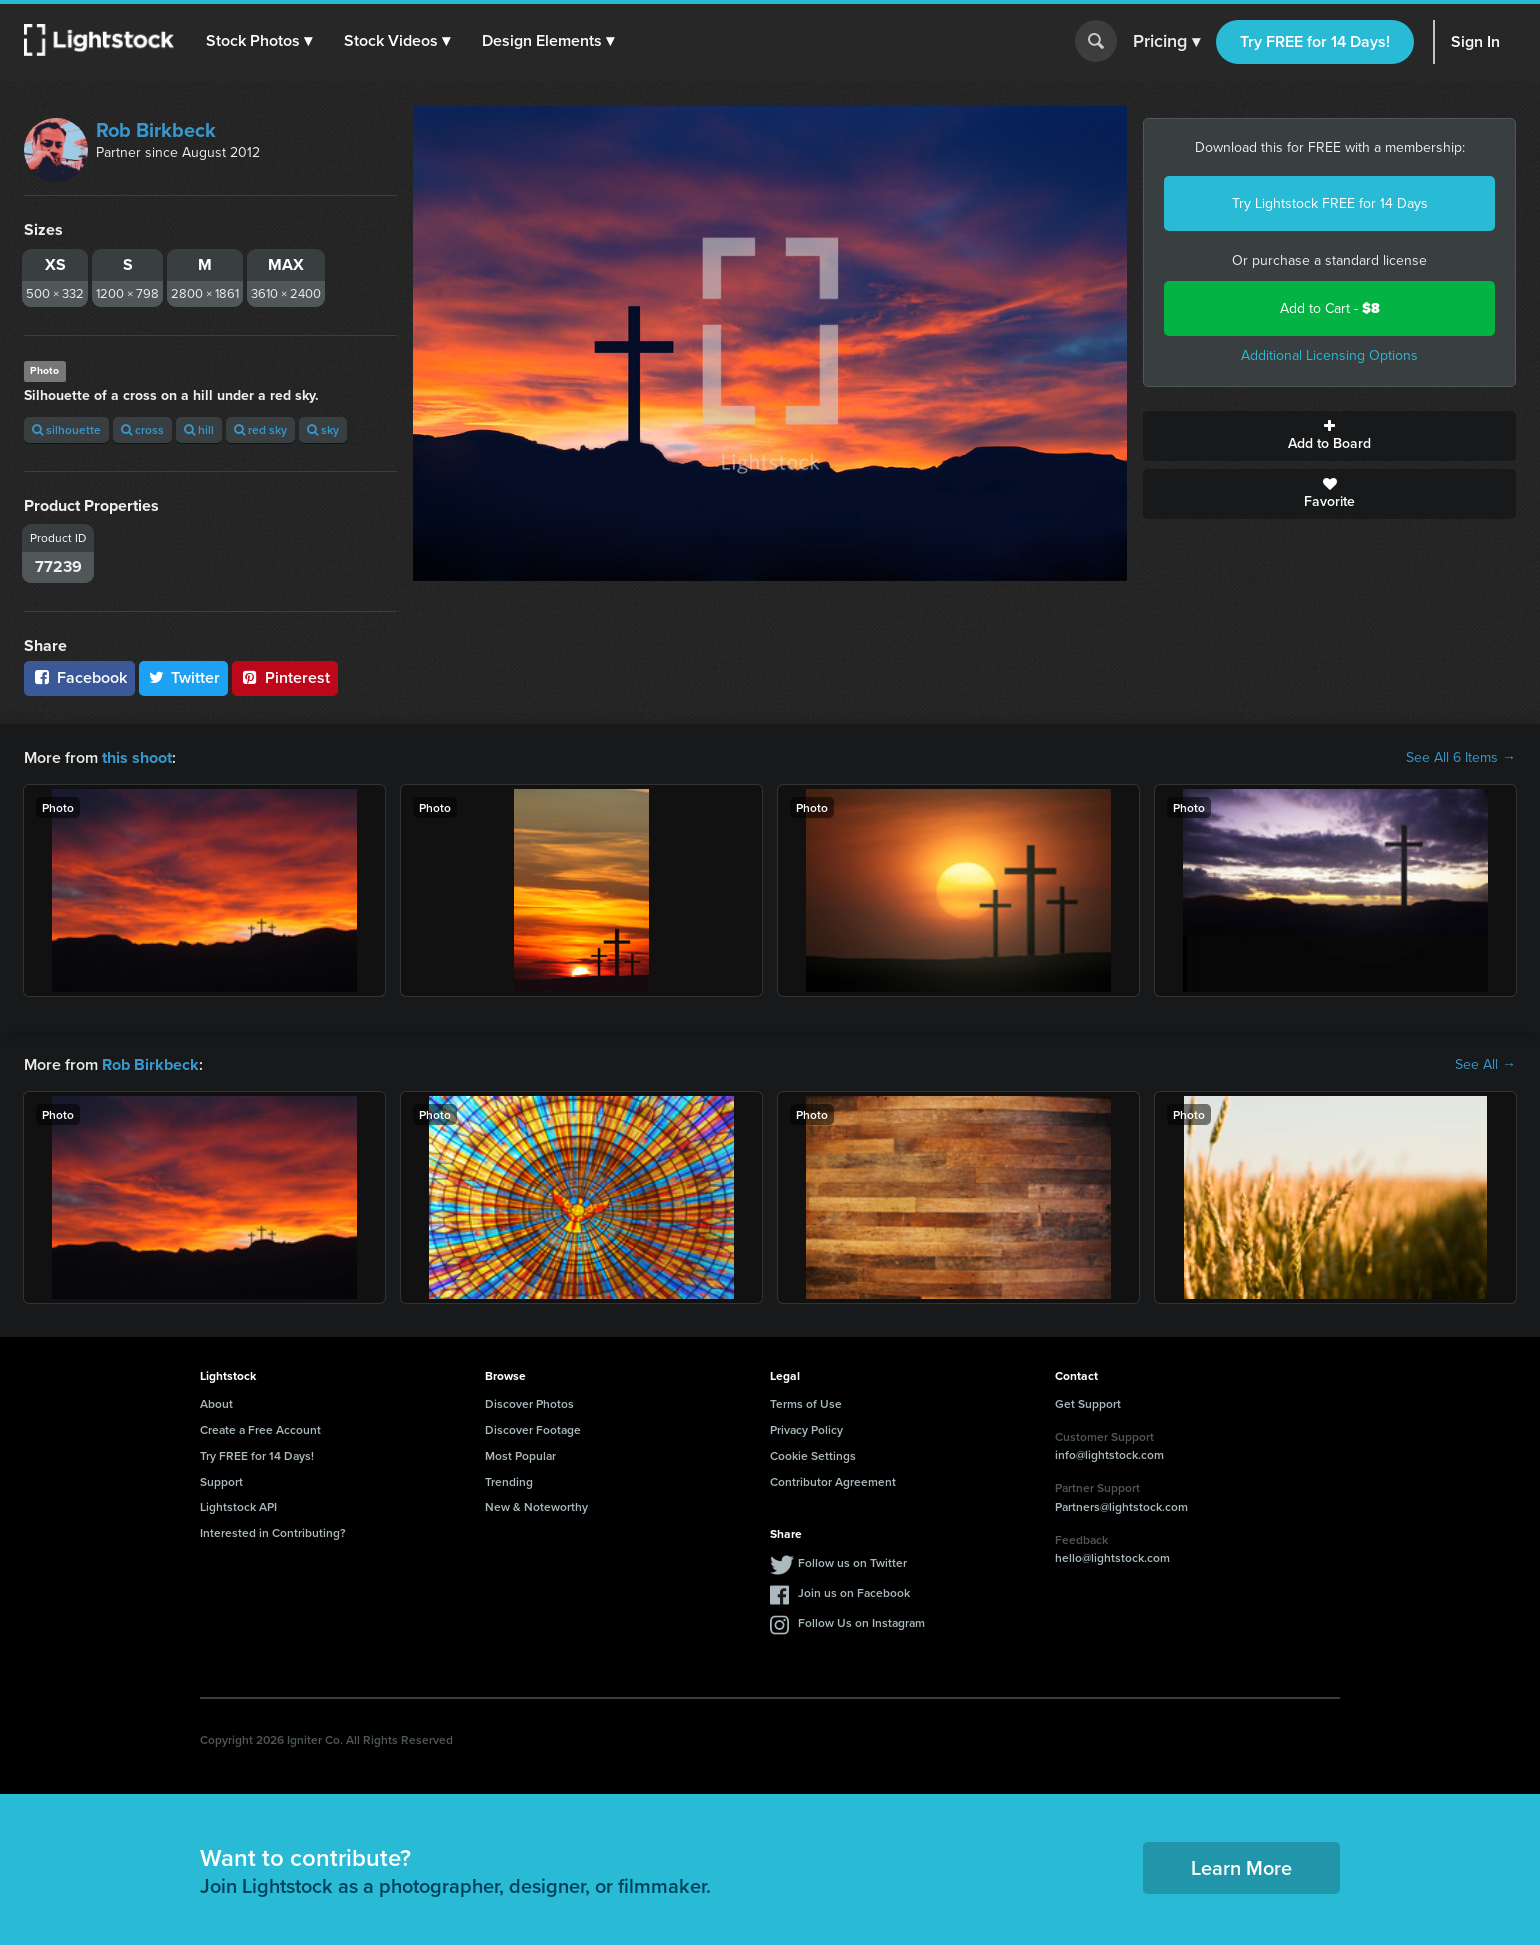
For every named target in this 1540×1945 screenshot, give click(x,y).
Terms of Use (806, 1403)
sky (323, 429)
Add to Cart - (1330, 308)
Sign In (1475, 41)
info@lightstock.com (1109, 1454)
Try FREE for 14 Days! (1315, 41)
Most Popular (520, 1455)
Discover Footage (533, 1429)
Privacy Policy (806, 1429)
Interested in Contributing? (273, 1532)
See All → (1485, 1065)
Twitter (184, 677)
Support (221, 1480)
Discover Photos (529, 1403)
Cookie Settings (813, 1455)
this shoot (137, 757)
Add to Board (1329, 436)
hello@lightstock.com (1112, 1557)
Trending (509, 1480)
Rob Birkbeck (156, 130)
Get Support (1088, 1403)
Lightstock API (238, 1506)
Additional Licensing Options (1329, 355)
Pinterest (285, 677)
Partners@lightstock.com (1121, 1506)
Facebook (79, 677)
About (216, 1403)
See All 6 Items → (1461, 758)
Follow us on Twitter (852, 1562)
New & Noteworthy (536, 1506)
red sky (260, 429)
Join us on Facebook (854, 1592)
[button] (259, 41)
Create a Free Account (260, 1429)
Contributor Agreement (833, 1480)
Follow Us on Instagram (861, 1622)
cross (142, 429)
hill (199, 429)
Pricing (1166, 42)
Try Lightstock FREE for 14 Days (1330, 203)
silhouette (66, 429)
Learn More (1241, 1867)
